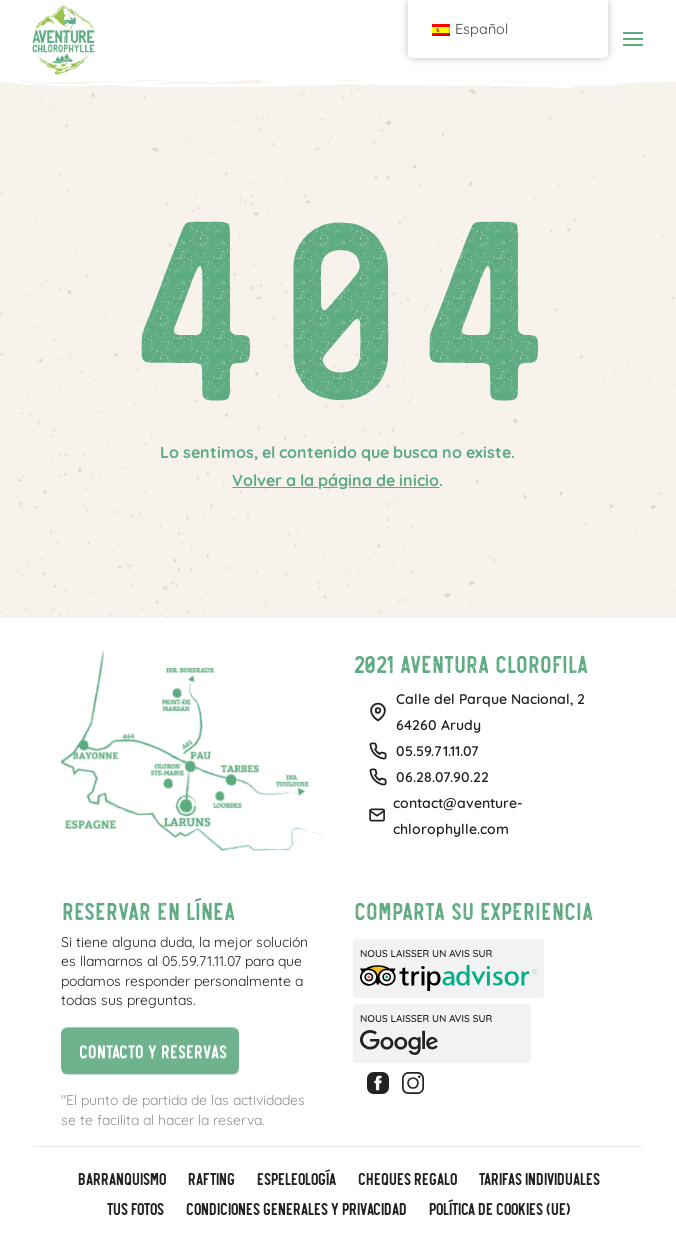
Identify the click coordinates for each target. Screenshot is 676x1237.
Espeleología (295, 1180)
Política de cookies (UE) (498, 1210)
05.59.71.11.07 (437, 751)
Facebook (381, 1083)
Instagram (416, 1083)
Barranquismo (121, 1180)
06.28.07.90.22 (442, 777)
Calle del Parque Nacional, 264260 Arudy (490, 712)
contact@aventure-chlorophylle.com (458, 816)
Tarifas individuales (538, 1180)
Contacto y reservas (143, 1049)
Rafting (210, 1180)
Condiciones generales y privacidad (295, 1210)
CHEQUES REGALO (406, 1180)
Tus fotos (134, 1210)
